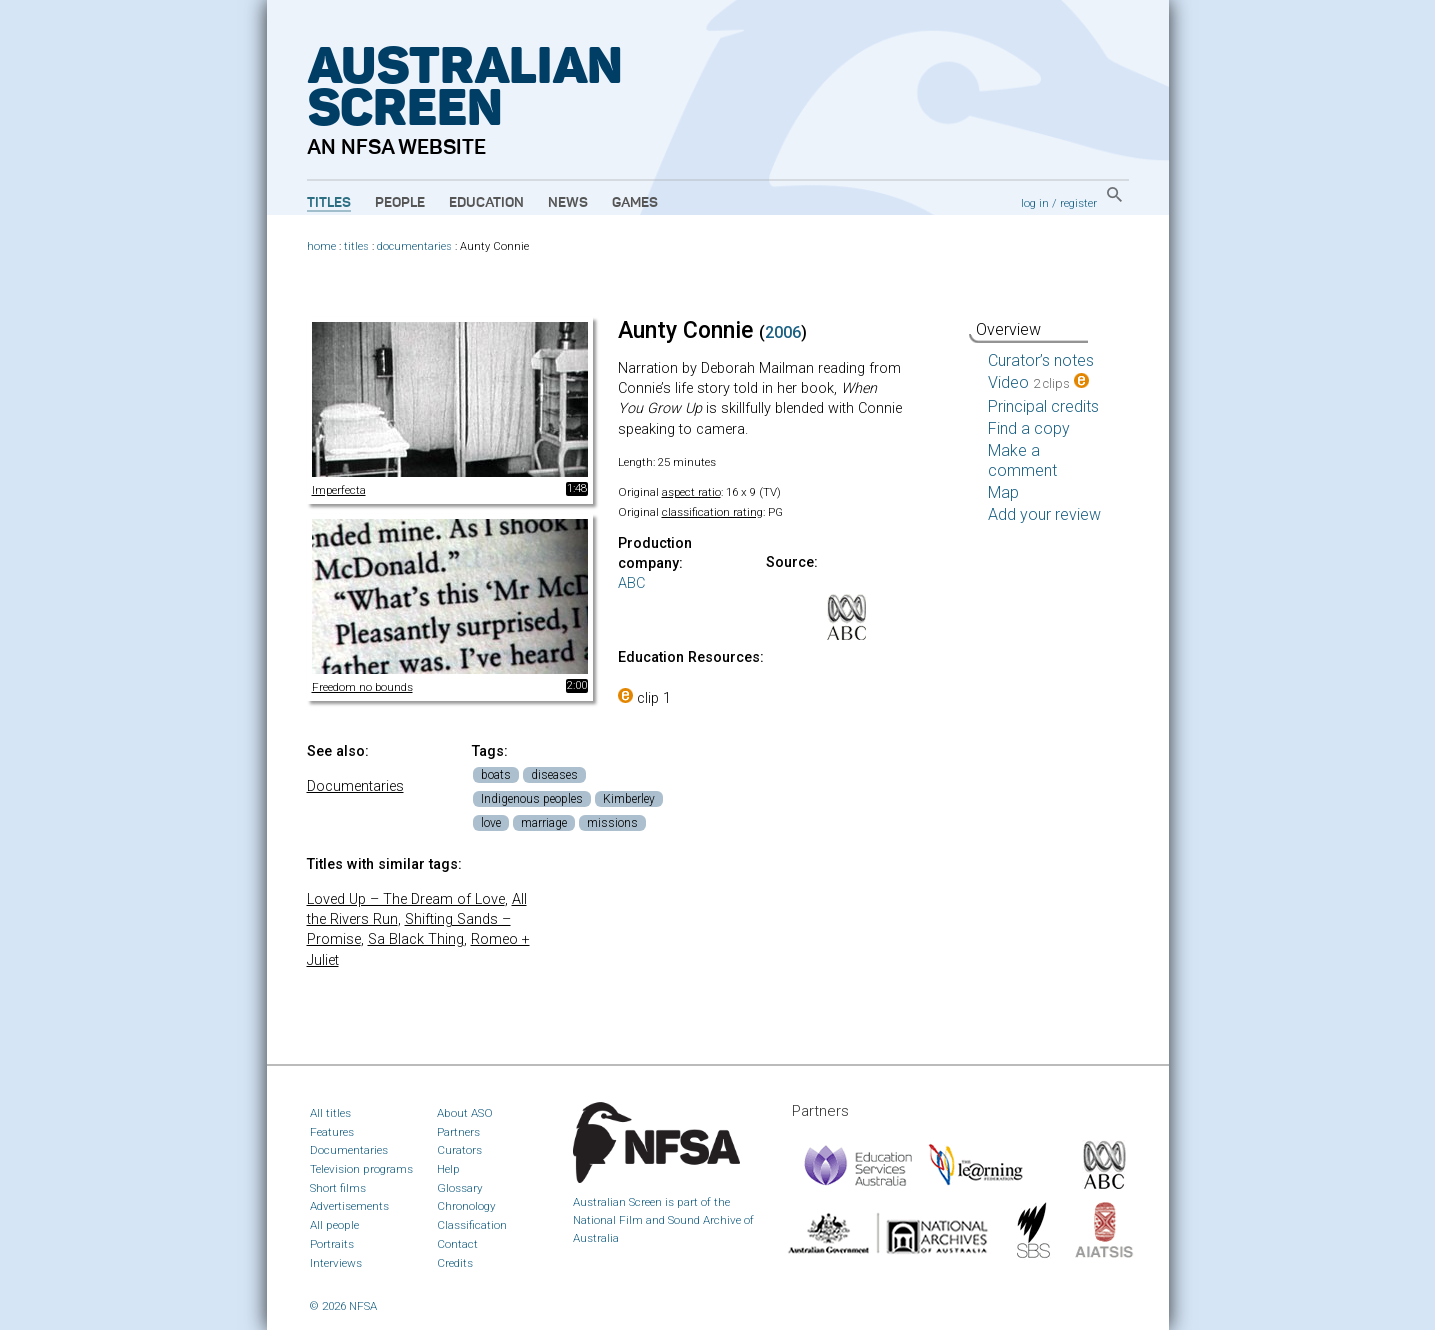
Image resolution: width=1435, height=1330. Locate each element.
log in (1035, 203)
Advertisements (349, 1206)
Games (635, 203)
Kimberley (629, 799)
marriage (544, 823)
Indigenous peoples (532, 799)
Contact (457, 1244)
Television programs (361, 1169)
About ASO (465, 1113)
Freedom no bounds (362, 687)
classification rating (712, 512)
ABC (631, 583)
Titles (329, 203)
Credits (455, 1263)
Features (332, 1132)
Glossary (460, 1188)
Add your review (1044, 514)
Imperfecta (339, 490)
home (321, 246)
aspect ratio (691, 492)
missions (612, 823)
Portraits (332, 1244)
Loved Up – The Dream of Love (406, 899)
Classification (472, 1225)
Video (1038, 382)
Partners (458, 1132)
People (400, 203)
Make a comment (1022, 460)
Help (448, 1169)
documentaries (414, 246)
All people (334, 1225)
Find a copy (1029, 428)
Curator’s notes (1041, 360)
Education (486, 203)
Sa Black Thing (416, 939)
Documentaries (355, 786)
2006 (783, 332)
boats (496, 775)
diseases (554, 775)
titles (356, 246)
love (491, 823)
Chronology (466, 1206)
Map (1003, 492)
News (568, 203)
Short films (338, 1188)
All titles (330, 1113)
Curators (459, 1150)
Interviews (336, 1263)
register (1078, 203)
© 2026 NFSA (343, 1306)
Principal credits (1043, 406)
